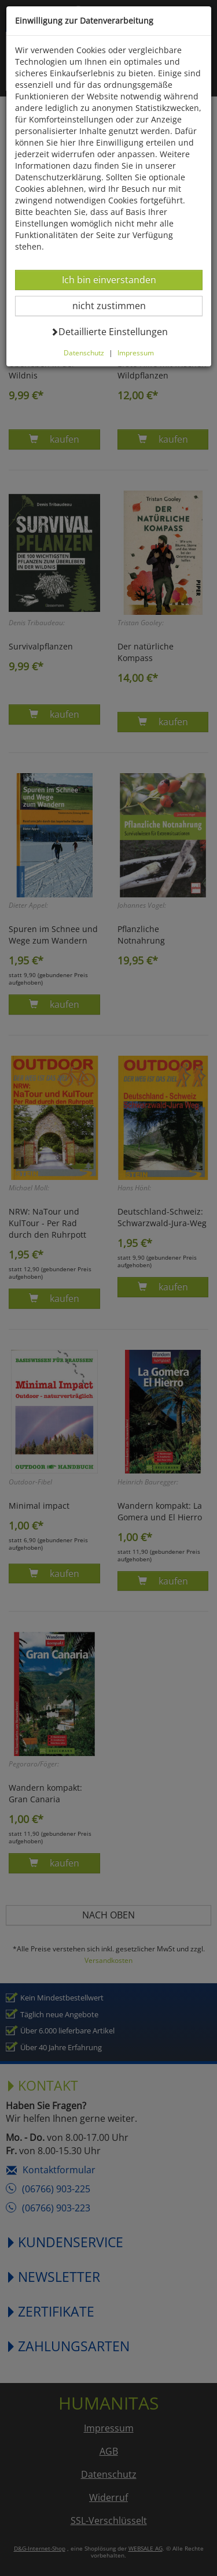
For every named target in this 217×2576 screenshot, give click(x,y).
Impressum (135, 352)
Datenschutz (84, 352)
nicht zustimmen (116, 305)
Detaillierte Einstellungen (109, 331)
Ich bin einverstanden (108, 279)
